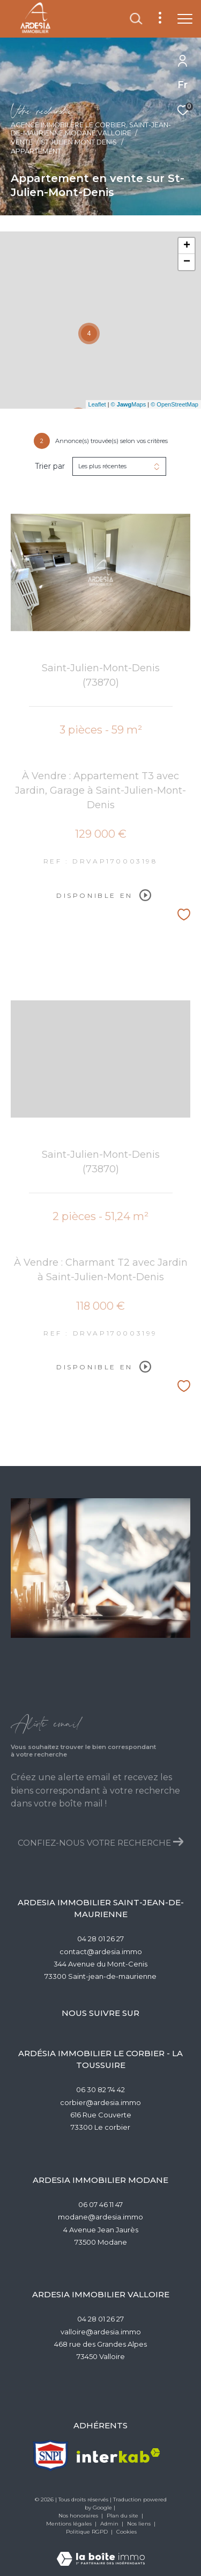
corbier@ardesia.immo (100, 2102)
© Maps (128, 404)
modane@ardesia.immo (100, 2216)
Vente (22, 142)
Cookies (126, 2532)
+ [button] (186, 246)
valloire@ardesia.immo (101, 2331)
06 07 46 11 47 (100, 2204)
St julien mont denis (79, 142)
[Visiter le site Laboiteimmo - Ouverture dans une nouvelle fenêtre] (101, 2551)
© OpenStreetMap (174, 404)
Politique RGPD (87, 2531)
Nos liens (139, 2523)
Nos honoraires (79, 2515)
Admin (110, 2523)
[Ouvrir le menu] (185, 19)
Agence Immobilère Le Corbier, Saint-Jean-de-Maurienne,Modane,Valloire (91, 129)
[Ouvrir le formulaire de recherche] (136, 19)
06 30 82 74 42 (100, 2089)
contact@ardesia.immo (100, 1951)
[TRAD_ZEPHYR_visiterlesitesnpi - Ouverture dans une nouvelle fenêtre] (51, 2455)
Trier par (50, 466)
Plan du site (123, 2515)
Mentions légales (69, 2523)
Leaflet (97, 404)
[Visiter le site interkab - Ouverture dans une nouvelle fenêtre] (118, 2455)
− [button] (186, 262)
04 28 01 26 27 (100, 1938)
